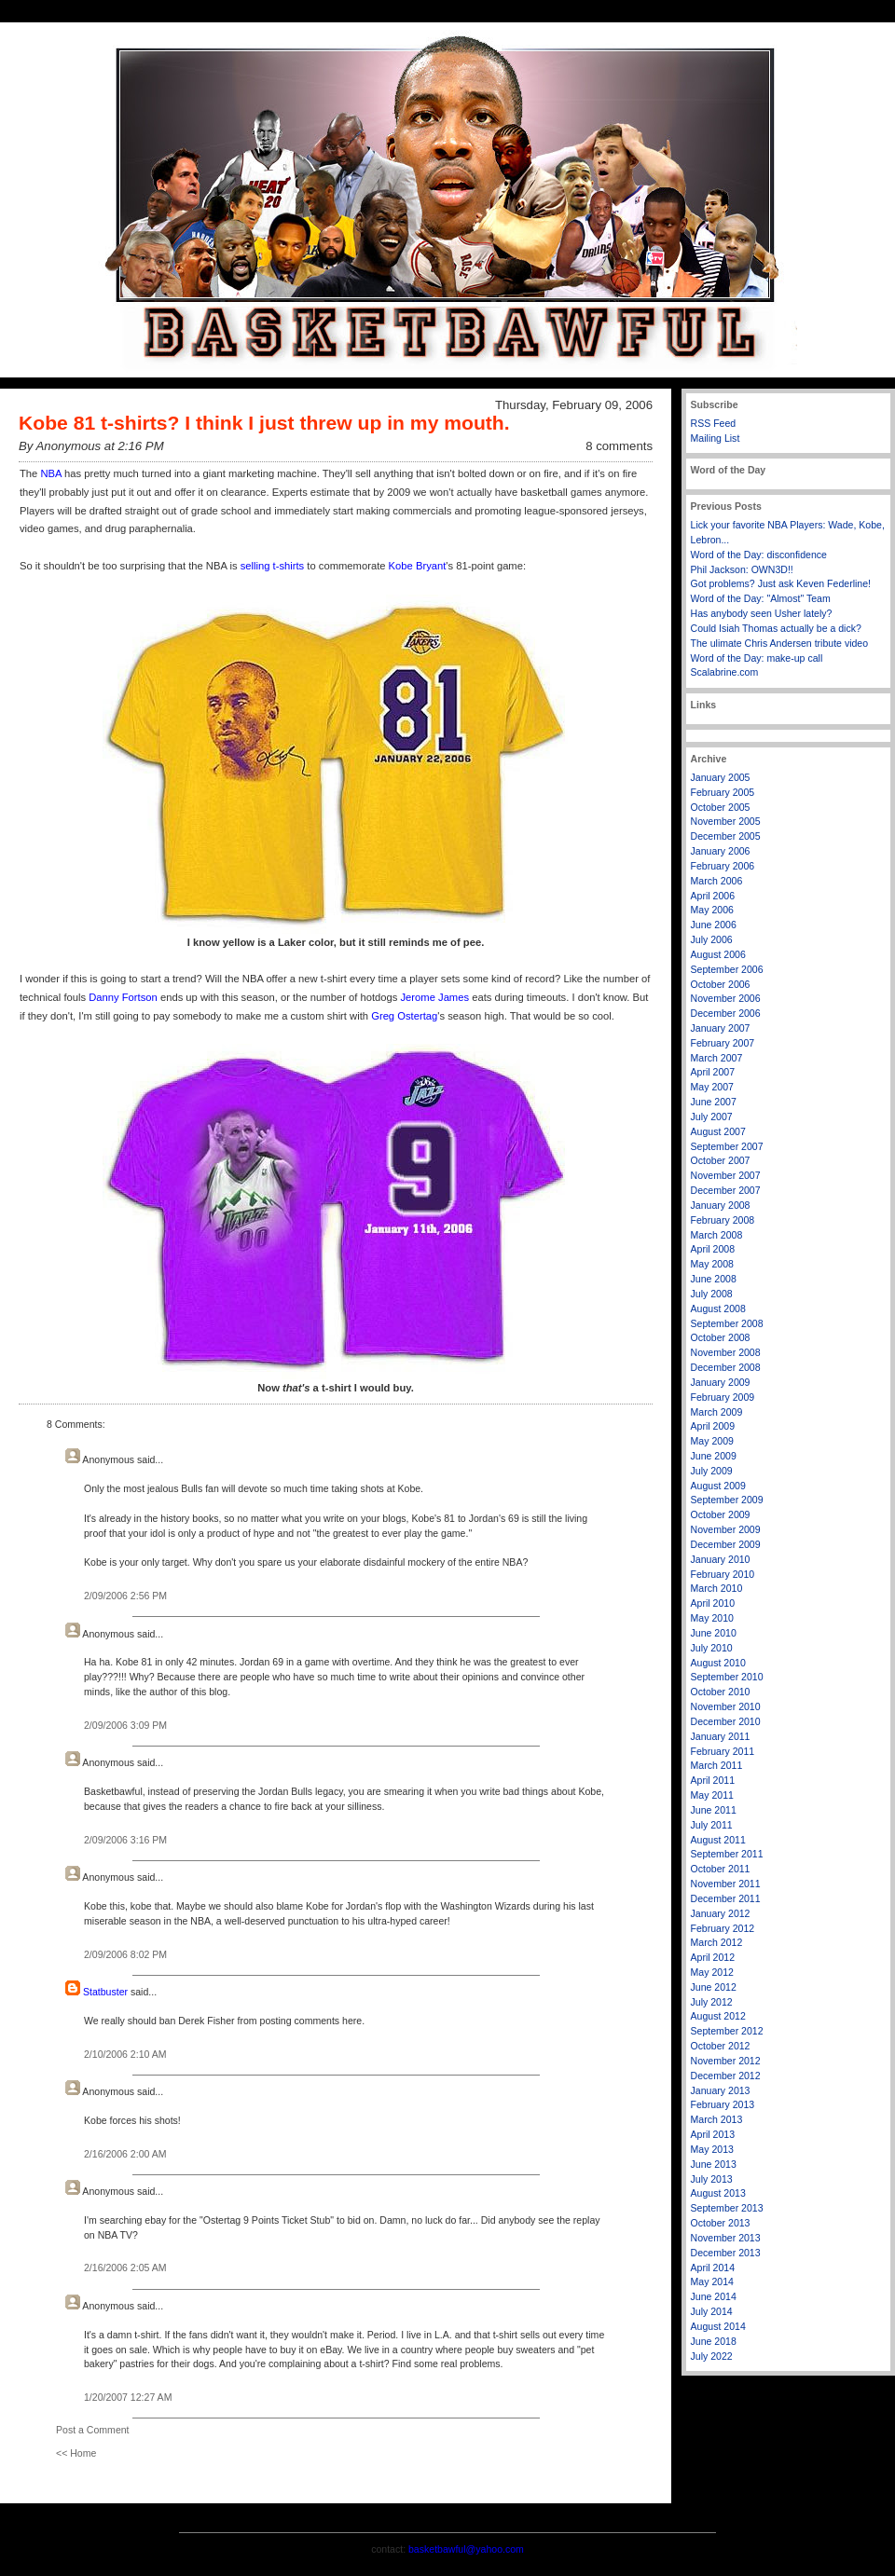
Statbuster (105, 1991)
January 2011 (720, 1736)
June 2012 (714, 1987)
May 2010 (712, 1618)
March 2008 (717, 1234)
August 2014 (718, 2326)
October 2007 (720, 1160)
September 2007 (727, 1146)
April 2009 (713, 1426)
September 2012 (727, 2030)
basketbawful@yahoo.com (466, 2549)
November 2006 (726, 998)
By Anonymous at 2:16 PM (91, 446)
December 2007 (726, 1190)
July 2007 (712, 1116)
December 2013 (726, 2252)
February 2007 (723, 1042)
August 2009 (718, 1485)
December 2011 (726, 1898)
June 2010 (714, 1632)
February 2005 (723, 792)
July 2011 (712, 1824)
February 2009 (723, 1397)
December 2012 (726, 2075)
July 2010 (712, 1647)
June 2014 (714, 2296)
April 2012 (713, 1957)
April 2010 (713, 1603)
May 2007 (712, 1086)
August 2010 (718, 1662)
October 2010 (720, 1691)
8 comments (619, 446)
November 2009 (726, 1529)
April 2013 (713, 2134)
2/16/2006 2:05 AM (125, 2267)
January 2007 (720, 1028)
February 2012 (723, 1928)
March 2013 (717, 2119)
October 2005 (720, 807)
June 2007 (714, 1101)
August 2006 (718, 954)
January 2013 (720, 2090)
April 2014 (713, 2267)
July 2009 (712, 1470)
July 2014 (712, 2311)
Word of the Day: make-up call (757, 658)
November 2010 (726, 1706)
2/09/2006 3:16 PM (125, 1839)
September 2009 (727, 1499)
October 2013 (720, 2222)
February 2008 (723, 1220)
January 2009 (720, 1382)
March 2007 (717, 1057)
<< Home (76, 2453)
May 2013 (712, 2149)
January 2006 (720, 850)
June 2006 (714, 924)
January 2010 (720, 1559)
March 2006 (717, 880)
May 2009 (712, 1440)
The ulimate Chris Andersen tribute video (780, 643)
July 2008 (712, 1293)
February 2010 (723, 1574)
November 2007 (726, 1175)
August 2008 (718, 1308)
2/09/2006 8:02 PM (125, 1954)
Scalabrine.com (725, 672)
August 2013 (718, 2193)
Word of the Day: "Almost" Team (761, 598)
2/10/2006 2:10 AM (125, 2054)
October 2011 (720, 1868)
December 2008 (726, 1367)
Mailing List (715, 438)
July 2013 (712, 2179)
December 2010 (726, 1721)
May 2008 (712, 1263)
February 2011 (723, 1751)
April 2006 (713, 895)
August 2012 (718, 2015)
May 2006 (712, 909)
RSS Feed (714, 423)
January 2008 (720, 1205)
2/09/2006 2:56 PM (125, 1595)
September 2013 (727, 2207)
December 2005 (726, 836)
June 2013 (714, 2164)
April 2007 (713, 1071)
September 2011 (727, 1853)
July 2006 (712, 939)
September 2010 (727, 1676)
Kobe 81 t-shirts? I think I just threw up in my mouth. (264, 422)
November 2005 (726, 821)
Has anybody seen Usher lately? (762, 613)
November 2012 (726, 2060)
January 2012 (720, 1913)
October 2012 (720, 2045)
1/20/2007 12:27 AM (128, 2397)
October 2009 (720, 1514)
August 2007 (718, 1131)
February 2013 (723, 2104)
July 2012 (712, 2001)
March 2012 (717, 1942)
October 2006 (720, 984)
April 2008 (713, 1248)
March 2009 (717, 1412)
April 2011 (713, 1780)
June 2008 (714, 1278)
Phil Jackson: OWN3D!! (742, 569)
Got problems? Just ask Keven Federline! (781, 583)
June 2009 (714, 1455)
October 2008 (720, 1337)
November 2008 (726, 1352)
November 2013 (726, 2237)
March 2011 (717, 1765)
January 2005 (720, 777)
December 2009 (726, 1544)
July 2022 (712, 2356)
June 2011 (714, 1810)
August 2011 (718, 1839)
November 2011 (726, 1883)
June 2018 (714, 2341)
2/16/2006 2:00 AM (125, 2153)
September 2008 (727, 1323)
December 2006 (726, 1013)
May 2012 (712, 1972)
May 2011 (712, 1795)
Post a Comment (93, 2429)
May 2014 (712, 2281)
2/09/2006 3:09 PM (125, 1725)
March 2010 (717, 1588)
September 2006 (727, 969)
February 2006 (723, 865)
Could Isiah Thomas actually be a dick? (776, 628)
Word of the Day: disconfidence (759, 554)
